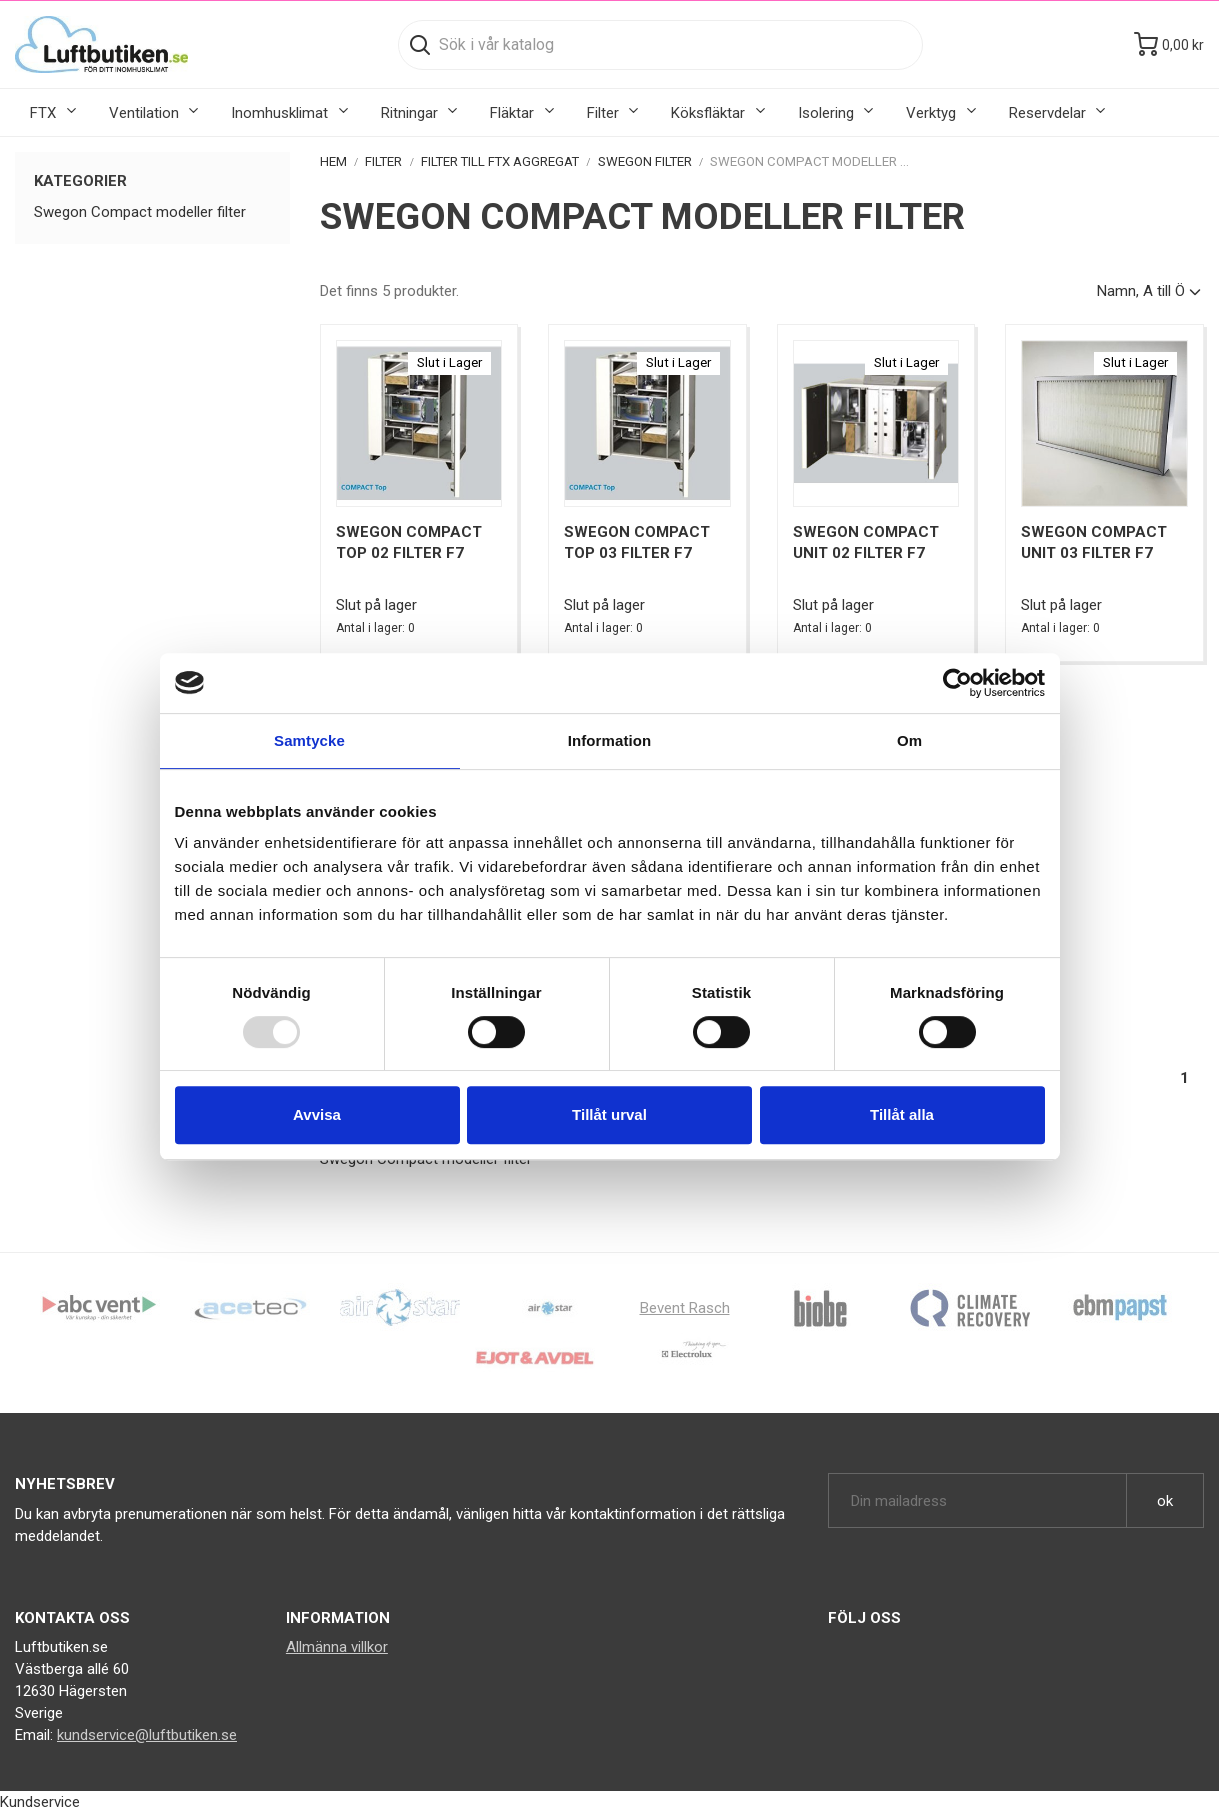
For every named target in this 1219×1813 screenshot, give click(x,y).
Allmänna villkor (337, 1647)
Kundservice (40, 1802)
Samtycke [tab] (309, 740)
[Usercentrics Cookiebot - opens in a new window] (957, 683)
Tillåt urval (609, 1114)
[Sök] (660, 45)
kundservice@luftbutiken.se (147, 1735)
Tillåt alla (902, 1114)
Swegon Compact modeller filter (140, 212)
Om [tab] (909, 740)
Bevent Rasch (685, 1308)
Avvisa (317, 1114)
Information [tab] (610, 740)
